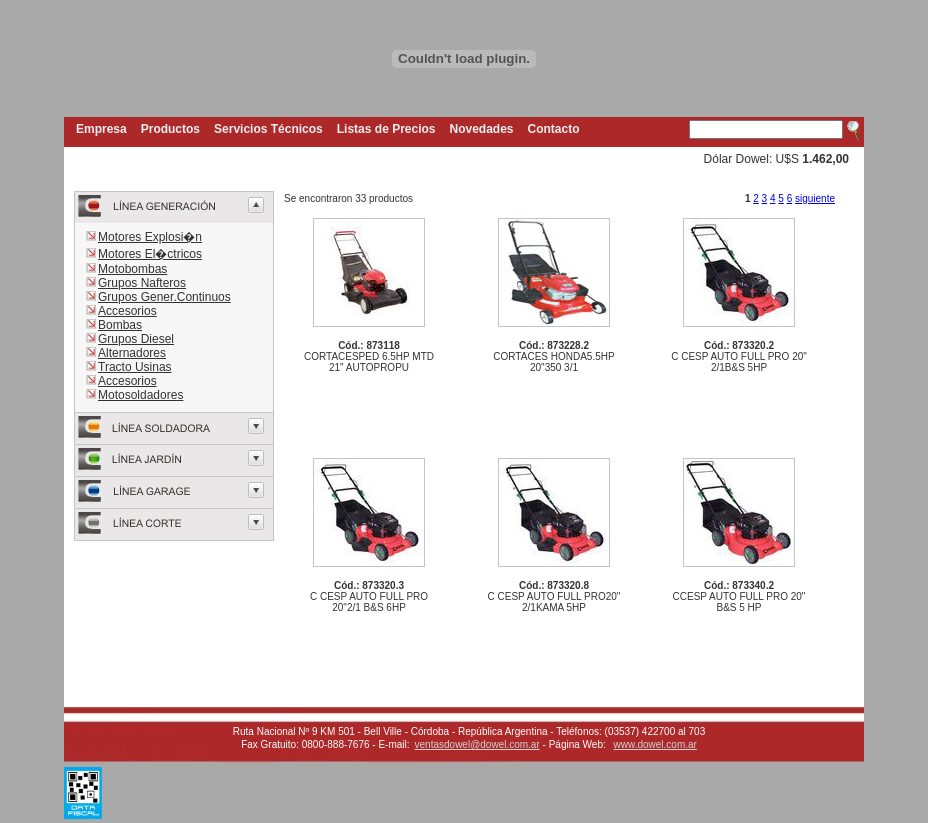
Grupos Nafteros (142, 283)
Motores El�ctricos (150, 254)
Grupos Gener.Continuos (164, 297)
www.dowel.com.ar (655, 744)
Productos (170, 129)
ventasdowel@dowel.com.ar (477, 744)
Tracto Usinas (135, 367)
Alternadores (132, 353)
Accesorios (127, 311)
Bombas (120, 325)
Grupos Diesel (136, 339)
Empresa (101, 129)
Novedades (482, 129)
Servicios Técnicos (268, 129)
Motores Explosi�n (150, 237)
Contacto (554, 129)
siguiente (815, 198)
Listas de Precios (386, 129)
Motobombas (132, 269)
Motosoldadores (140, 395)
